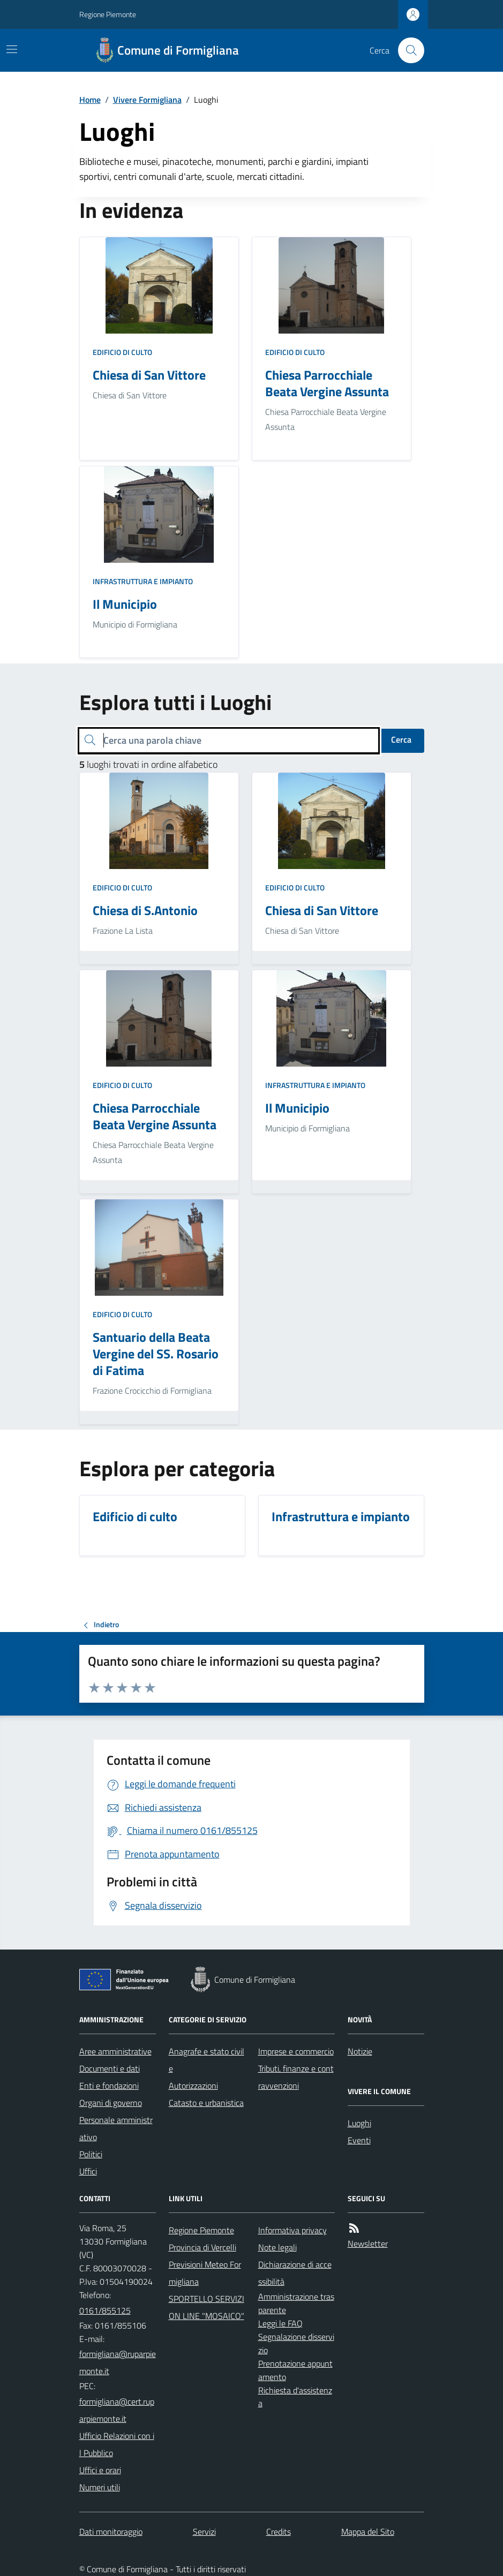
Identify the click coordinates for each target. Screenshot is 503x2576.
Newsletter (368, 2243)
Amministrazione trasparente (296, 2303)
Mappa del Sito (367, 2531)
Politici (90, 2154)
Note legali (277, 2247)
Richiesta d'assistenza (295, 2397)
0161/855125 (105, 2310)
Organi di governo (110, 2102)
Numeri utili (99, 2487)
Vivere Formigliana (147, 99)
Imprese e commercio (296, 2051)
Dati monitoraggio (110, 2531)
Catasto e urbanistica (206, 2102)
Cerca (401, 739)
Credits (278, 2531)
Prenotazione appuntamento (295, 2370)
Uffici (88, 2171)
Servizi (204, 2531)
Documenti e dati (109, 2068)
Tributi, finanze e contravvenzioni (296, 2077)
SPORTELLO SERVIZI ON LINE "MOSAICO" (206, 2307)
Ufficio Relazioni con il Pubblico (116, 2444)
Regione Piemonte (107, 14)
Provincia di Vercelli (202, 2247)
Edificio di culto (122, 352)
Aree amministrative (115, 2051)
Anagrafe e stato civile (206, 2060)
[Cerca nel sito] (406, 50)
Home (90, 99)
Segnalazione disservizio (296, 2343)
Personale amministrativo (116, 2128)
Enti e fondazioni (109, 2085)
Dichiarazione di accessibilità (295, 2273)
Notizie (360, 2051)
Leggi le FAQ (280, 2323)
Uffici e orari (100, 2470)
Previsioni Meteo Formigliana (205, 2273)
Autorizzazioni (193, 2085)
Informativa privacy (292, 2230)
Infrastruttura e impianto (143, 581)
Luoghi (359, 2123)
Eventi (359, 2140)
